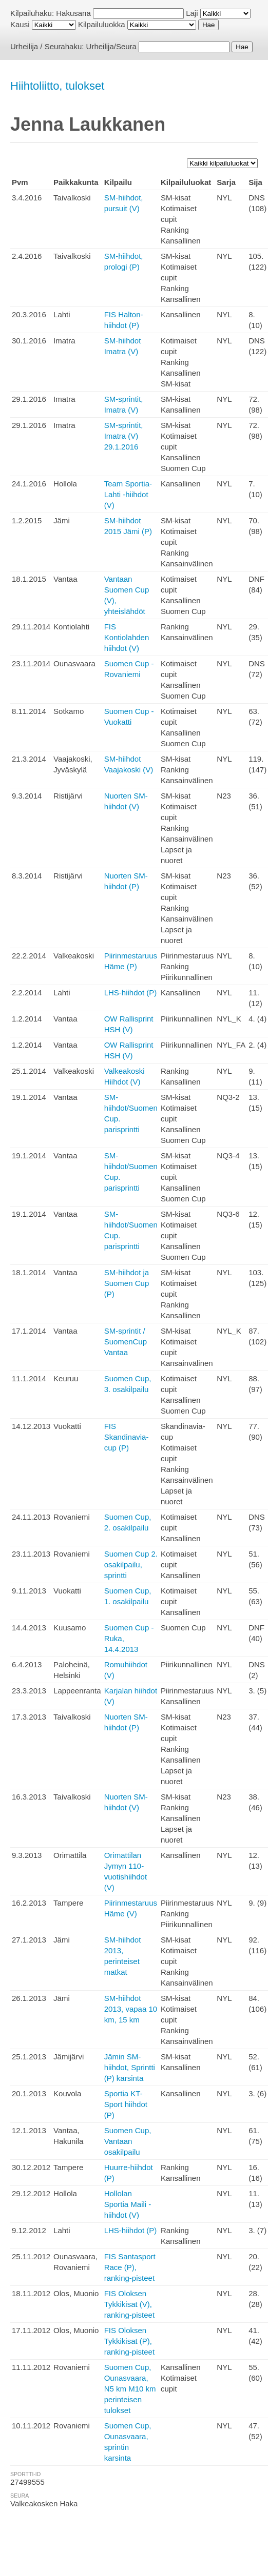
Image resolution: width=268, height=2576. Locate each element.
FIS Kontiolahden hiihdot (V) (126, 637)
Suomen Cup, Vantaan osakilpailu (127, 2141)
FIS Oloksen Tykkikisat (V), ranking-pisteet (129, 2304)
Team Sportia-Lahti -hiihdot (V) (128, 494)
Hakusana (73, 13)
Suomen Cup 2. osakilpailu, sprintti (131, 1564)
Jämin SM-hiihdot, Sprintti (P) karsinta (129, 2067)
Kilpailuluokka (101, 24)
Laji (192, 13)
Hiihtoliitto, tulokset (57, 85)
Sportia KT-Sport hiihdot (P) (125, 2104)
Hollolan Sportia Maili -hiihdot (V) (127, 2204)
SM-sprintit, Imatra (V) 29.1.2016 (123, 436)
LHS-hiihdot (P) (130, 992)
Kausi (20, 24)
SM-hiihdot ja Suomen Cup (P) (126, 1283)
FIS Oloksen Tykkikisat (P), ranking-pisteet (129, 2341)
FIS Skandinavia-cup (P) (126, 1437)
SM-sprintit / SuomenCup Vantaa (125, 1341)
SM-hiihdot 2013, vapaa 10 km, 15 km (130, 2009)
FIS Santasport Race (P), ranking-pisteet (130, 2267)
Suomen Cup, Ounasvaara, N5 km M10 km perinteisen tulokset (130, 2389)
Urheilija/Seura (111, 46)
